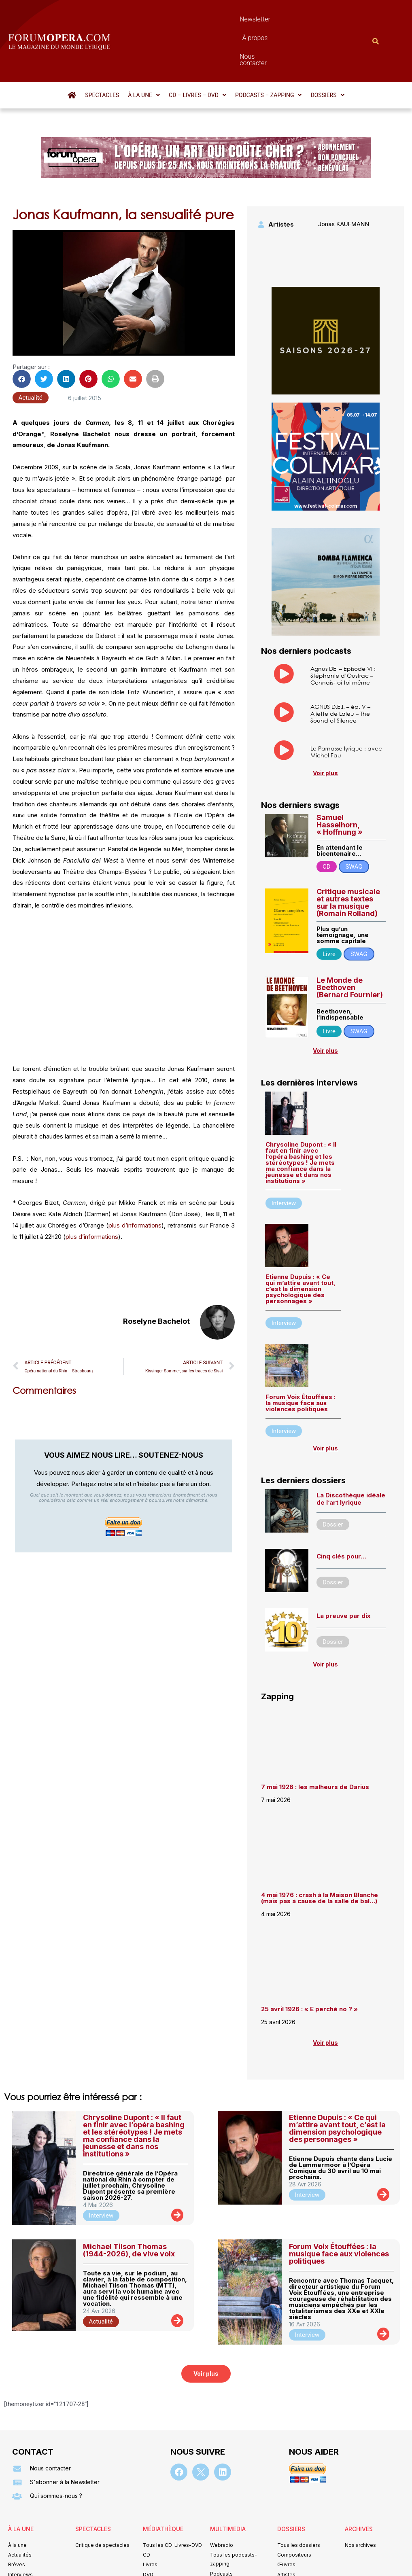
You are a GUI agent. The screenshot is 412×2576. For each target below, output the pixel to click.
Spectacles (102, 51)
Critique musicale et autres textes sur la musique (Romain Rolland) (348, 859)
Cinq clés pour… (341, 1512)
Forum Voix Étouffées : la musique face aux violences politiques (300, 1359)
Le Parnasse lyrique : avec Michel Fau (346, 708)
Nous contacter (277, 19)
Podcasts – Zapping (268, 51)
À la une (144, 51)
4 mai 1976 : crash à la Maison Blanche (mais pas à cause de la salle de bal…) (319, 1854)
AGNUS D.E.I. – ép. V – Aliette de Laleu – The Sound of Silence (340, 670)
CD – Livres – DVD (197, 51)
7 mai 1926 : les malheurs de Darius (315, 1743)
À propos (231, 19)
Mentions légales (157, 2558)
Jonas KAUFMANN (343, 180)
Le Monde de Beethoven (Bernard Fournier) (349, 943)
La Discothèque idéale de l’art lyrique (350, 1455)
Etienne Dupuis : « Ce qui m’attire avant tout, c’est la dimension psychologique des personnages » (300, 1245)
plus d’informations (134, 1181)
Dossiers (327, 51)
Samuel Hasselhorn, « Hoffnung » (339, 781)
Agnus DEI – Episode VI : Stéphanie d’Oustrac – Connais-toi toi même (343, 631)
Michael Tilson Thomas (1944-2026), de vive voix (129, 2206)
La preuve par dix (343, 1572)
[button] (143, 51)
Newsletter (191, 19)
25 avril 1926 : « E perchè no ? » (310, 1965)
